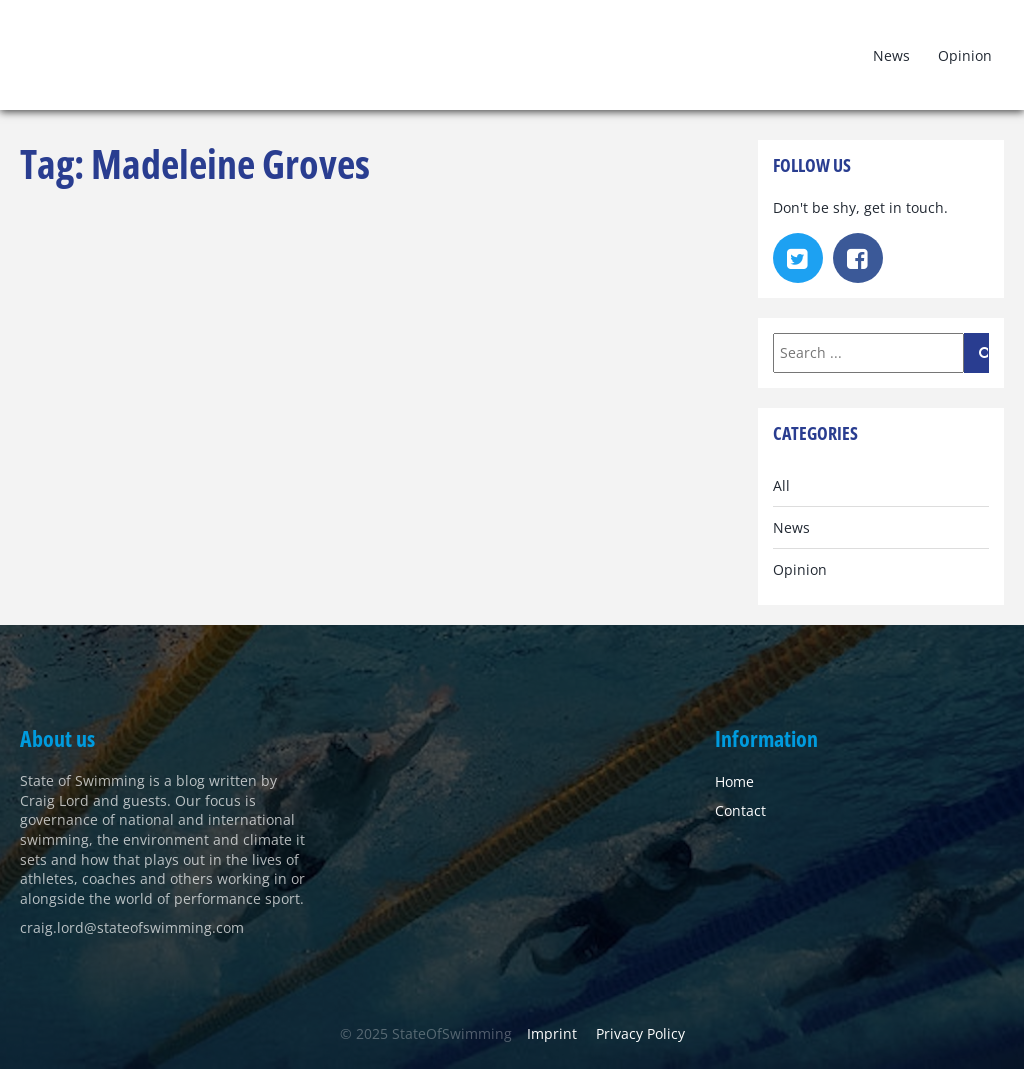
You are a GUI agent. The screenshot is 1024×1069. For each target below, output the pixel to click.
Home (734, 781)
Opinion (965, 55)
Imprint (552, 1033)
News (891, 55)
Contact (740, 810)
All (781, 485)
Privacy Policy (640, 1033)
